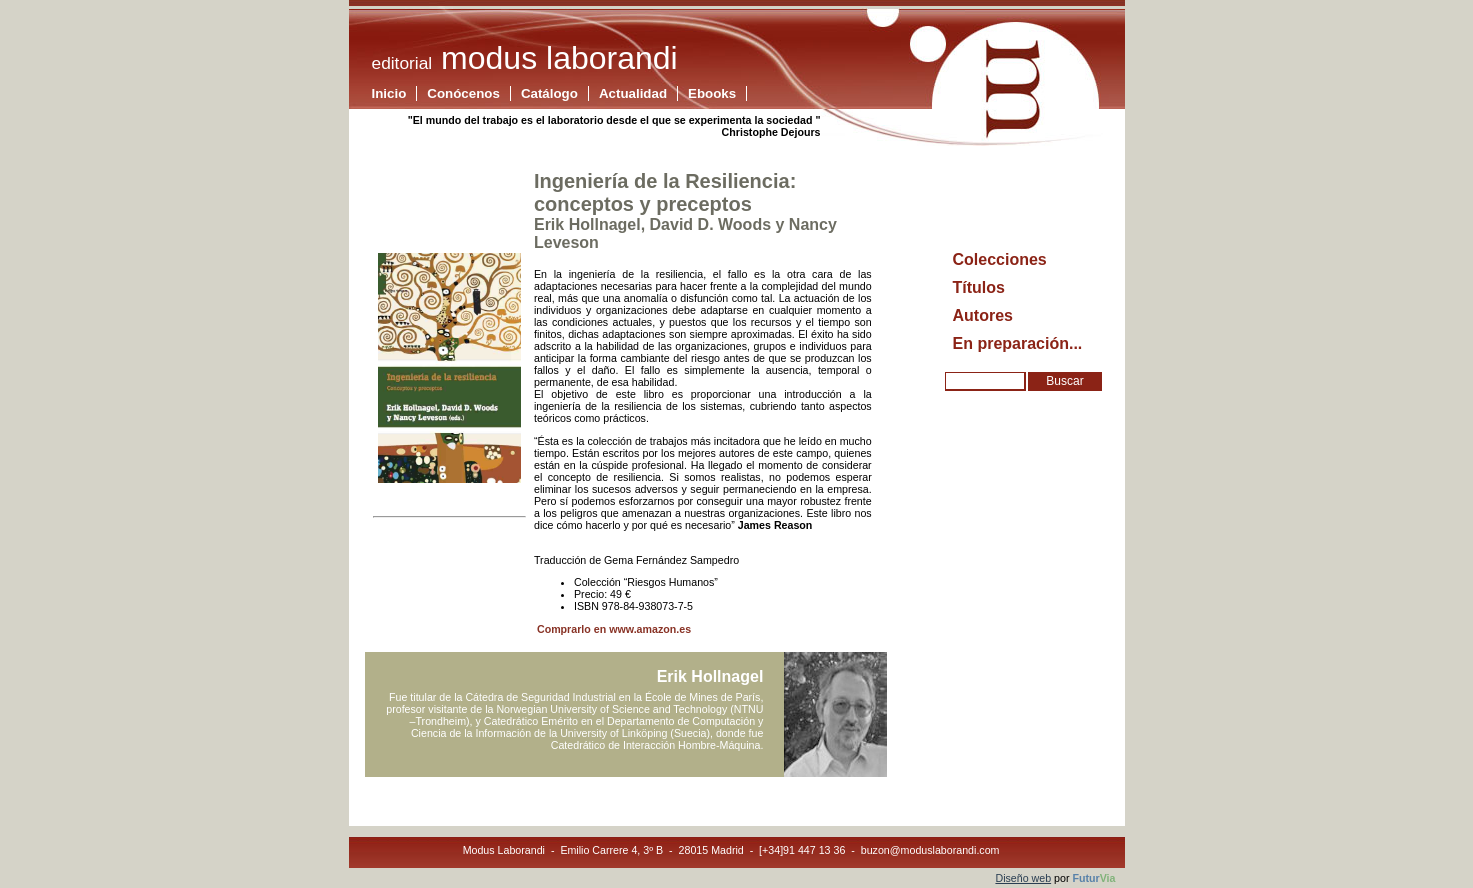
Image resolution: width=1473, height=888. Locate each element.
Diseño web (1023, 878)
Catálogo (549, 93)
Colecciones (1000, 259)
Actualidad (633, 93)
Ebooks (712, 93)
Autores (983, 315)
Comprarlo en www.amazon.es (612, 629)
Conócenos (463, 93)
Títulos (979, 287)
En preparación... (1018, 343)
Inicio (389, 93)
